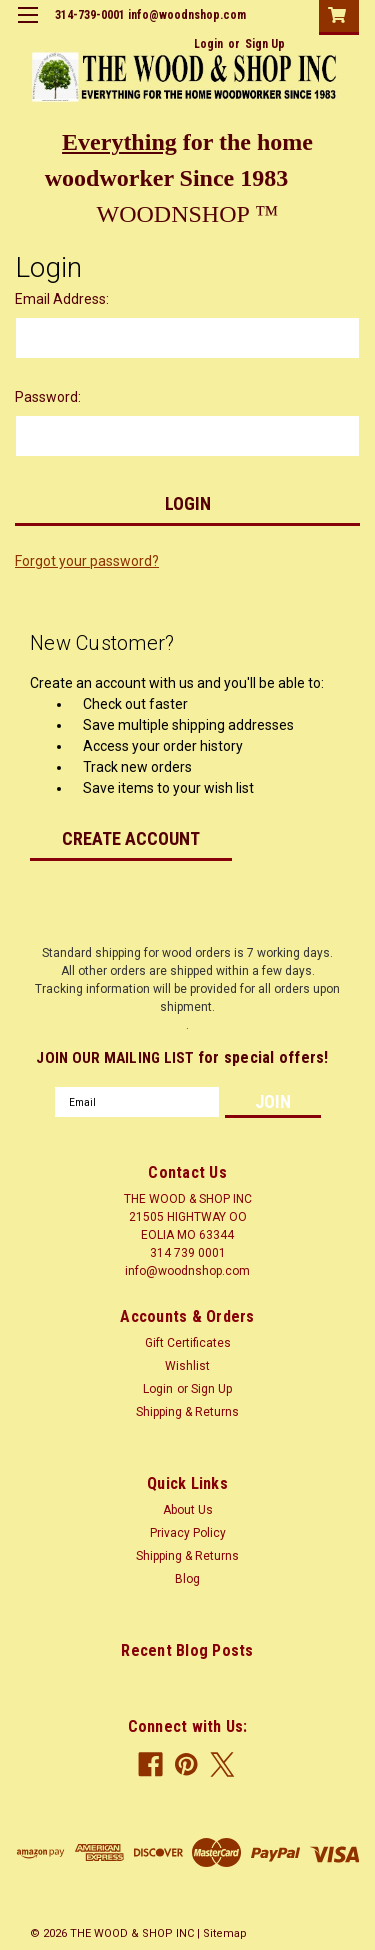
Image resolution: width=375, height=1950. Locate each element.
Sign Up (265, 44)
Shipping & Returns (187, 1412)
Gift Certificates (188, 1343)
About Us (188, 1510)
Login (208, 44)
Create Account (131, 838)
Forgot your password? (87, 561)
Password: (48, 397)
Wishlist (187, 1366)
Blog (187, 1579)
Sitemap (225, 1933)
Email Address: (62, 299)
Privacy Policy (188, 1533)
